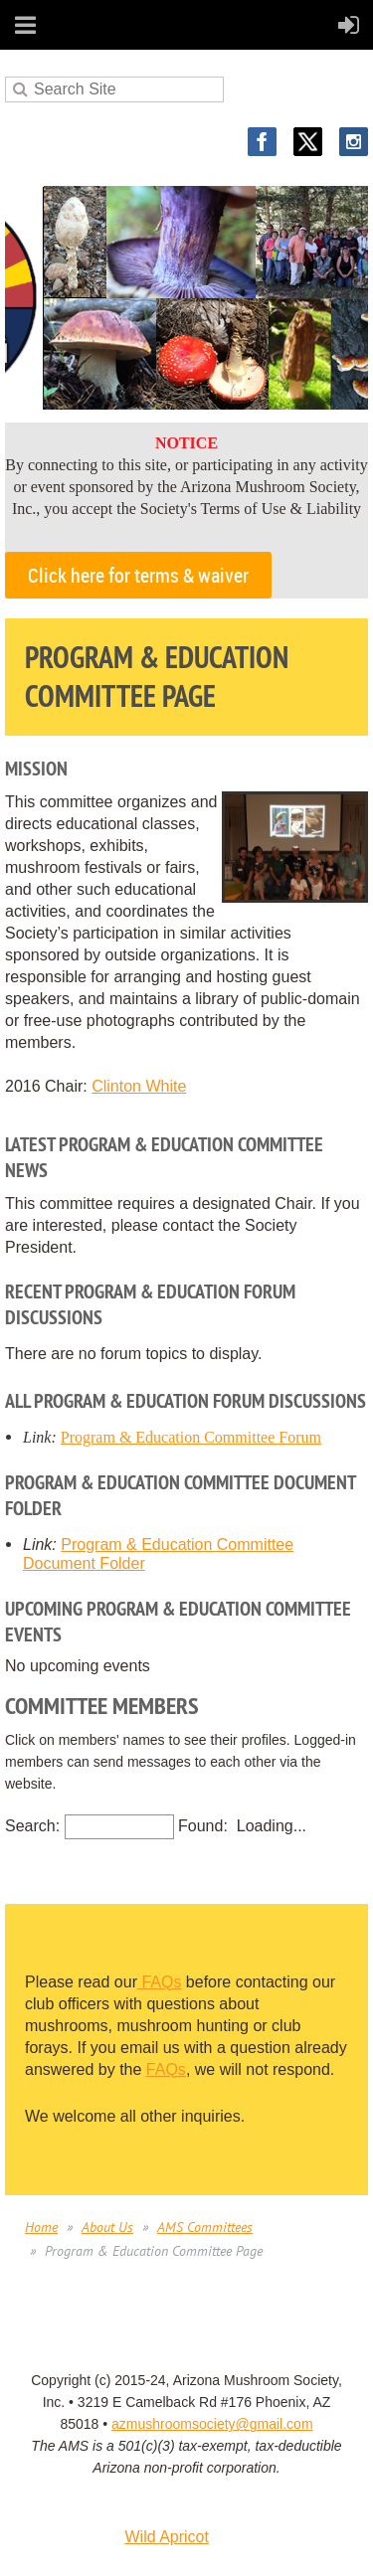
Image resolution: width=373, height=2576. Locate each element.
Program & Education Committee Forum (191, 1437)
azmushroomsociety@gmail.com (212, 2424)
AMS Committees (205, 2227)
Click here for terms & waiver (138, 575)
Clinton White (139, 1086)
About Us (107, 2227)
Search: (32, 1825)
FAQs (159, 1982)
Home (41, 2227)
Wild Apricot (166, 2536)
